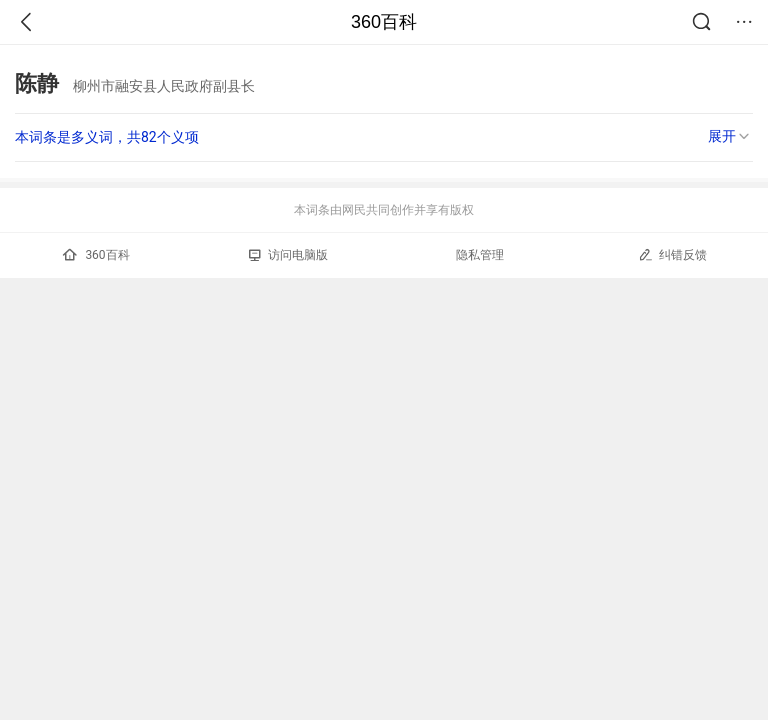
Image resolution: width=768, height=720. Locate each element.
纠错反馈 (672, 254)
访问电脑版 (288, 255)
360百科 (384, 22)
